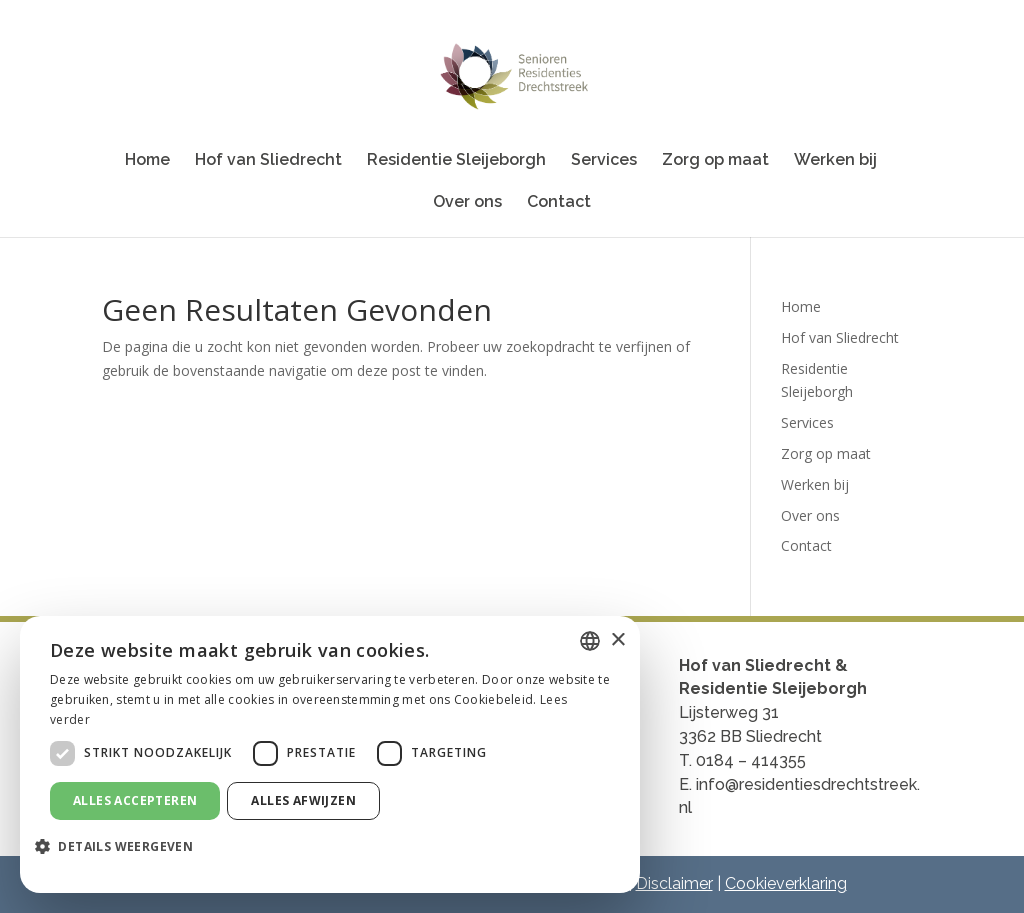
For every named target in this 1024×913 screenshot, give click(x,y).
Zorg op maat (715, 161)
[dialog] (330, 754)
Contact (559, 203)
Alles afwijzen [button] (303, 800)
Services (604, 161)
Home (147, 161)
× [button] (617, 640)
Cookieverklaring (786, 883)
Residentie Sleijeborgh (456, 161)
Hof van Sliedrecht (268, 161)
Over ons (467, 203)
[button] (121, 847)
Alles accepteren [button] (135, 800)
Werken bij (835, 161)
